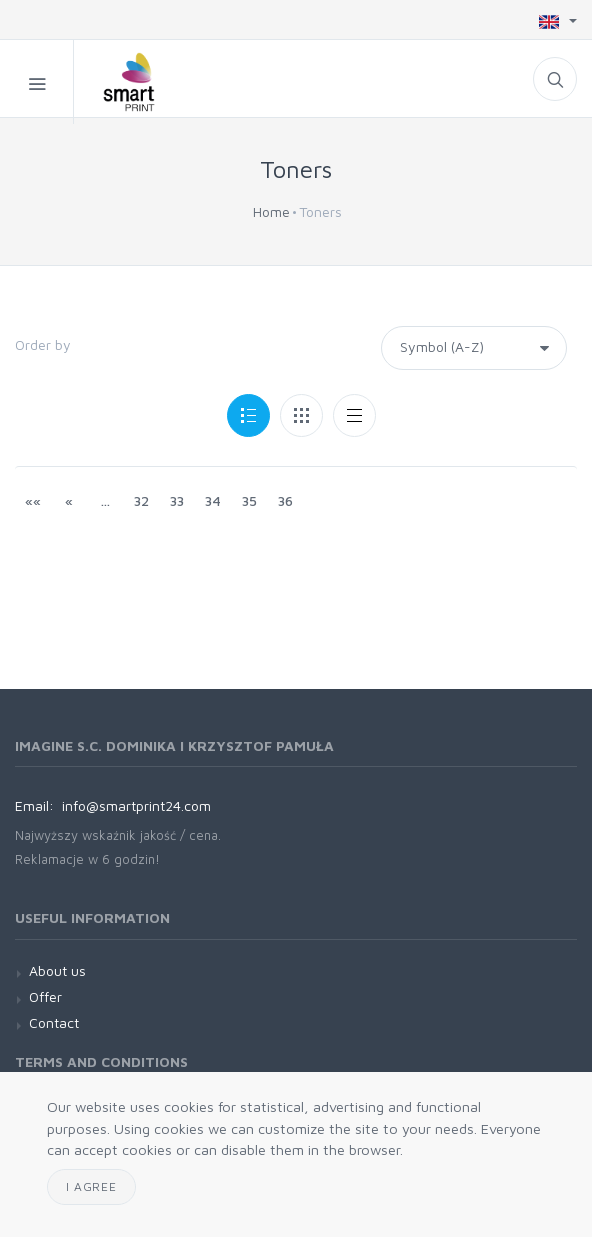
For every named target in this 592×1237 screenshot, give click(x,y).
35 (249, 500)
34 (213, 500)
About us (57, 970)
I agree (91, 1186)
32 (141, 500)
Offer (45, 996)
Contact (54, 1022)
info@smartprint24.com (136, 805)
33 (177, 500)
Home (271, 211)
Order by (43, 344)
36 (285, 500)
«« (33, 500)
